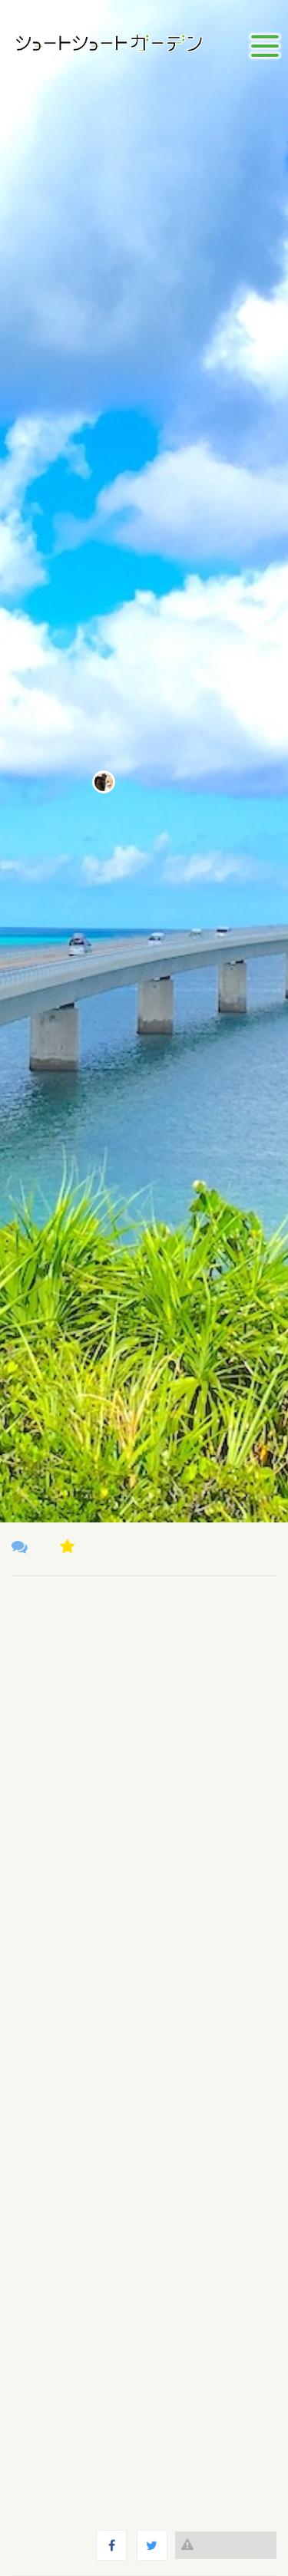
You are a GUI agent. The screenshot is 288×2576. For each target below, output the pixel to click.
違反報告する (225, 2544)
